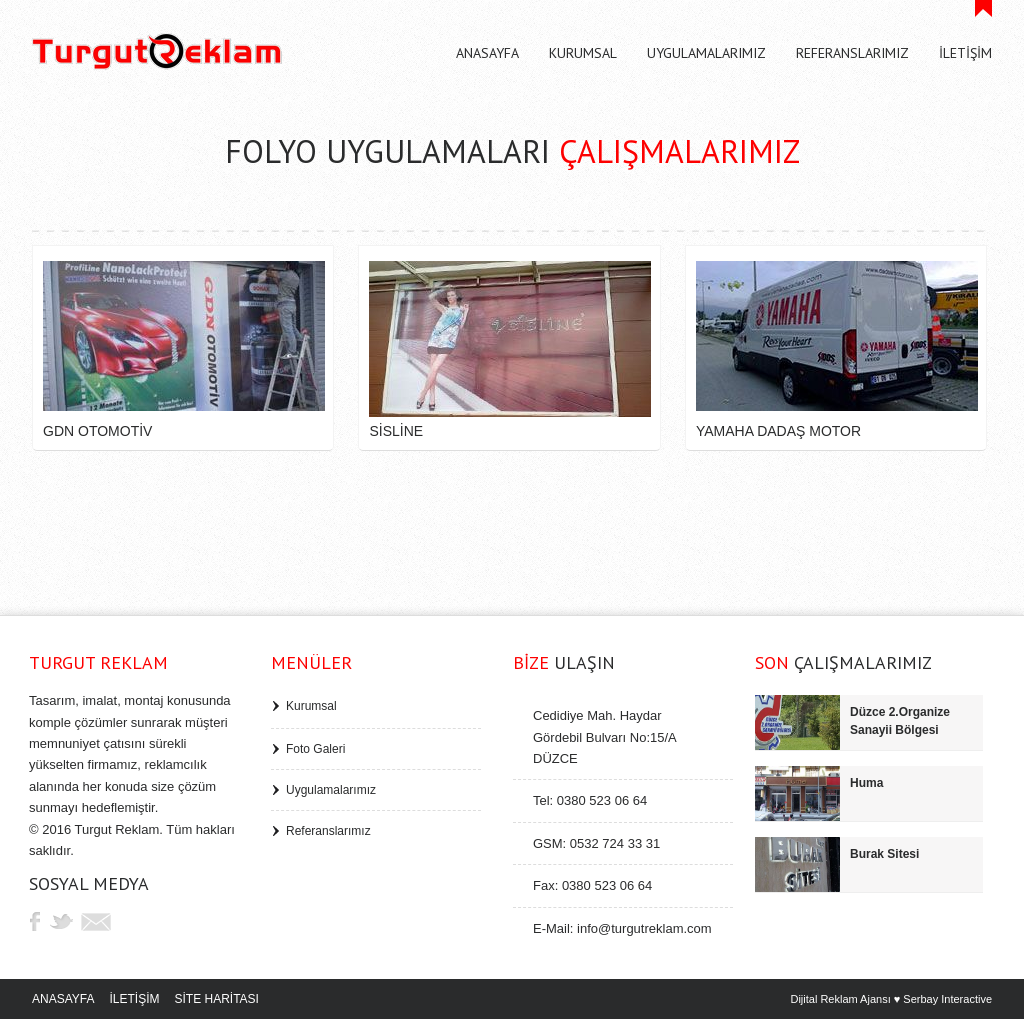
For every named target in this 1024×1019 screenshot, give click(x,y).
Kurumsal (311, 706)
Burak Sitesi (884, 854)
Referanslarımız (328, 831)
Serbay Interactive (947, 999)
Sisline (396, 431)
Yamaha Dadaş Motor (778, 431)
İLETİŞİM (134, 999)
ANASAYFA (63, 999)
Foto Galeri (315, 749)
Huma (866, 783)
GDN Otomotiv (97, 431)
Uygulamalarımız (331, 790)
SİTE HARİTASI (216, 999)
